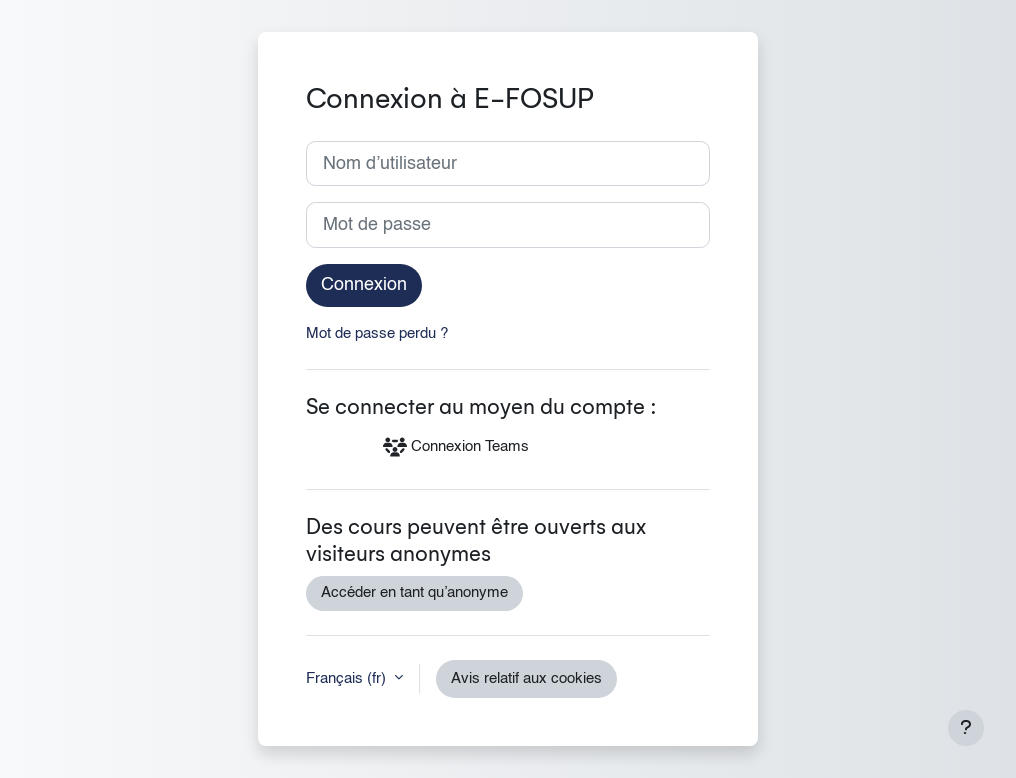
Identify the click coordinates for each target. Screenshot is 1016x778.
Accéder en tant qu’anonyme (414, 593)
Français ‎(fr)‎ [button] (348, 679)
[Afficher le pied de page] (966, 728)
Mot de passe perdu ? (377, 334)
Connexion (364, 285)
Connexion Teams (456, 447)
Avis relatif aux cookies (526, 679)
